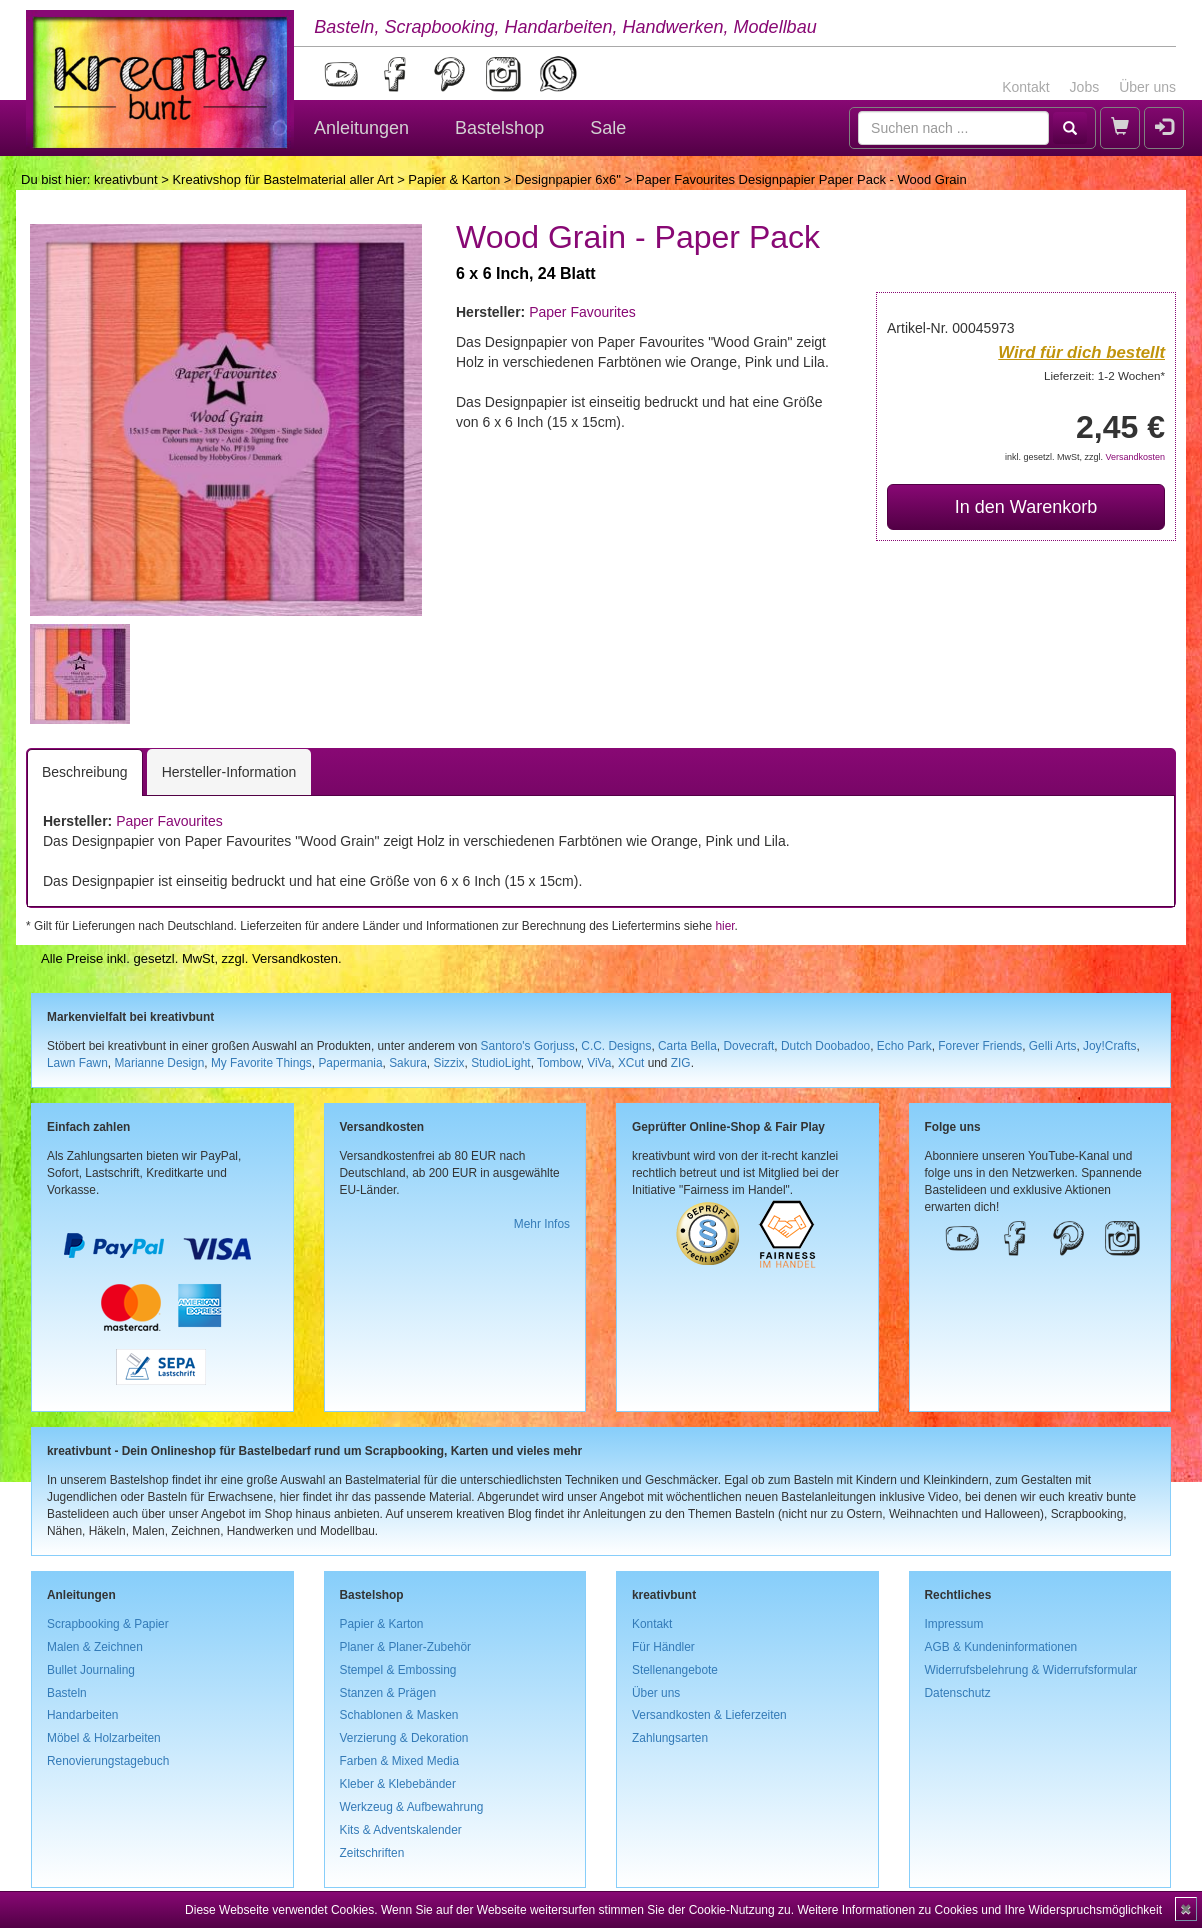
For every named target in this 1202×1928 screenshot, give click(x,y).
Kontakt (1025, 87)
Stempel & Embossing (398, 1670)
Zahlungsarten (670, 1738)
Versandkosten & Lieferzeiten (709, 1715)
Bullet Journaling (91, 1670)
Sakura (408, 1063)
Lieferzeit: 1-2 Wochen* (1104, 375)
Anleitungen (361, 128)
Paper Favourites (582, 312)
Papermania (350, 1063)
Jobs (1085, 87)
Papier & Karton (454, 179)
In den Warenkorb (1026, 507)
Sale (608, 128)
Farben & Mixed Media (400, 1761)
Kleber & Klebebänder (398, 1784)
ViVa (599, 1063)
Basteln (67, 1693)
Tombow (559, 1063)
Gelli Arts (1053, 1046)
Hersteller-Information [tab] (229, 772)
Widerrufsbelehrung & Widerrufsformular (1031, 1670)
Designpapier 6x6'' (568, 179)
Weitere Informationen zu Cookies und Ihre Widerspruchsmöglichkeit (979, 1910)
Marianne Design (159, 1063)
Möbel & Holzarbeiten (104, 1738)
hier (724, 926)
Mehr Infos (542, 1224)
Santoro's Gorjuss (528, 1046)
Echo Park (904, 1046)
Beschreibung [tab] (85, 772)
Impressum (954, 1624)
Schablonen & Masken (399, 1715)
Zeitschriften (372, 1853)
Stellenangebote (675, 1670)
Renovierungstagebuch (108, 1761)
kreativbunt (126, 179)
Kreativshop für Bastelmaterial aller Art (282, 179)
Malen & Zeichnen (95, 1647)
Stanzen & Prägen (388, 1693)
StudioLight (501, 1063)
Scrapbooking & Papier (108, 1624)
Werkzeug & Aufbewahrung (412, 1807)
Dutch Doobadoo (825, 1046)
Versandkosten (1135, 457)
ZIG (681, 1063)
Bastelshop (499, 128)
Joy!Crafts (1110, 1046)
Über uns (1147, 87)
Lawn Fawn (77, 1063)
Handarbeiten (82, 1715)
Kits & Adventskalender (401, 1830)
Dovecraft (748, 1046)
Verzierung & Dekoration (404, 1738)
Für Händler (663, 1647)
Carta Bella (687, 1046)
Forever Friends (980, 1046)
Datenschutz (958, 1693)
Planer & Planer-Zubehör (406, 1647)
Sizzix (448, 1063)
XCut (631, 1063)
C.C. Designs (616, 1046)
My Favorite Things (261, 1063)
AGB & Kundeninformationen (1001, 1647)
